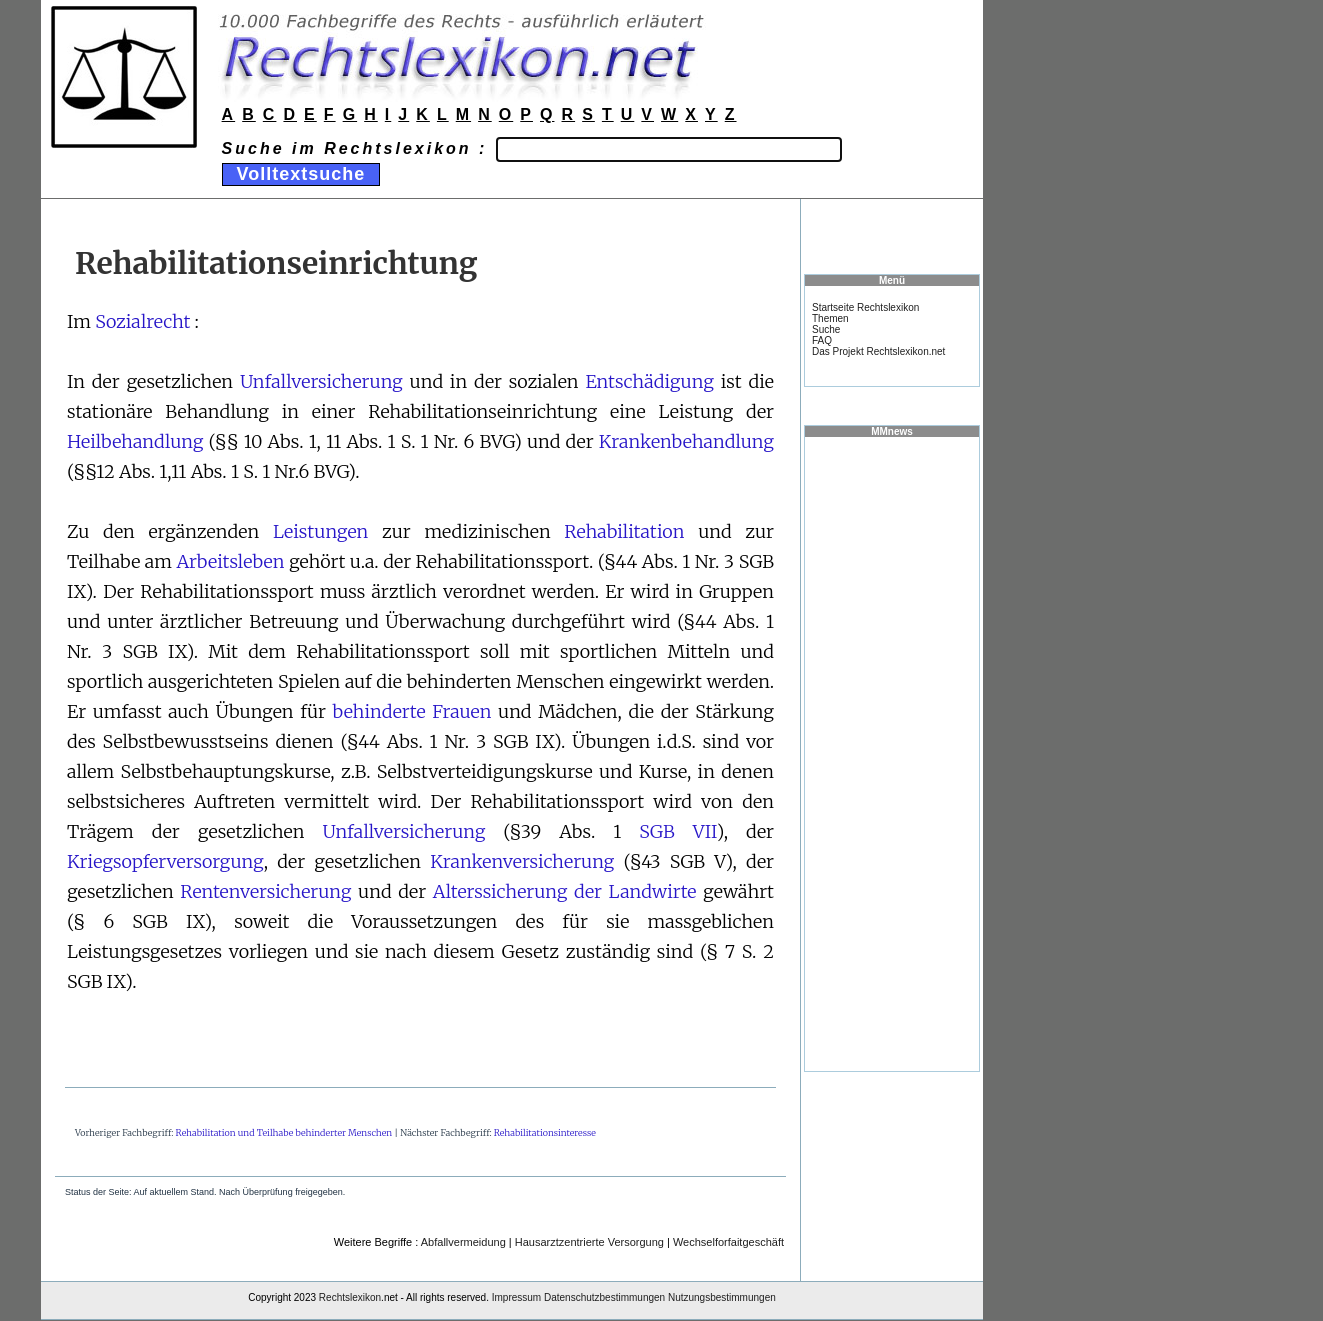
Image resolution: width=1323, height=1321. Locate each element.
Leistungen (320, 531)
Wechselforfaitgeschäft (728, 1242)
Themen (830, 318)
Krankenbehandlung (686, 441)
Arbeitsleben (230, 561)
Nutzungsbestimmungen (722, 1297)
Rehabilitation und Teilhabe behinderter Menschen (284, 1132)
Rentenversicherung (265, 891)
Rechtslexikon (350, 1297)
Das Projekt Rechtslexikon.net (878, 351)
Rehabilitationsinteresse (545, 1132)
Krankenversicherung (522, 861)
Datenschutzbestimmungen (604, 1297)
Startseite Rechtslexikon (865, 307)
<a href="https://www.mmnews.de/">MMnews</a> (892, 753)
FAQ (822, 340)
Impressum (516, 1297)
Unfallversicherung (321, 381)
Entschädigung (649, 381)
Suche (826, 329)
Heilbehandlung (135, 441)
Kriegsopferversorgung (165, 861)
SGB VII (677, 831)
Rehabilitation (624, 531)
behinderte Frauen (412, 711)
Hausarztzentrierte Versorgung (589, 1242)
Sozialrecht (142, 321)
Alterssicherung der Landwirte (565, 891)
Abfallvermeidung (463, 1242)
